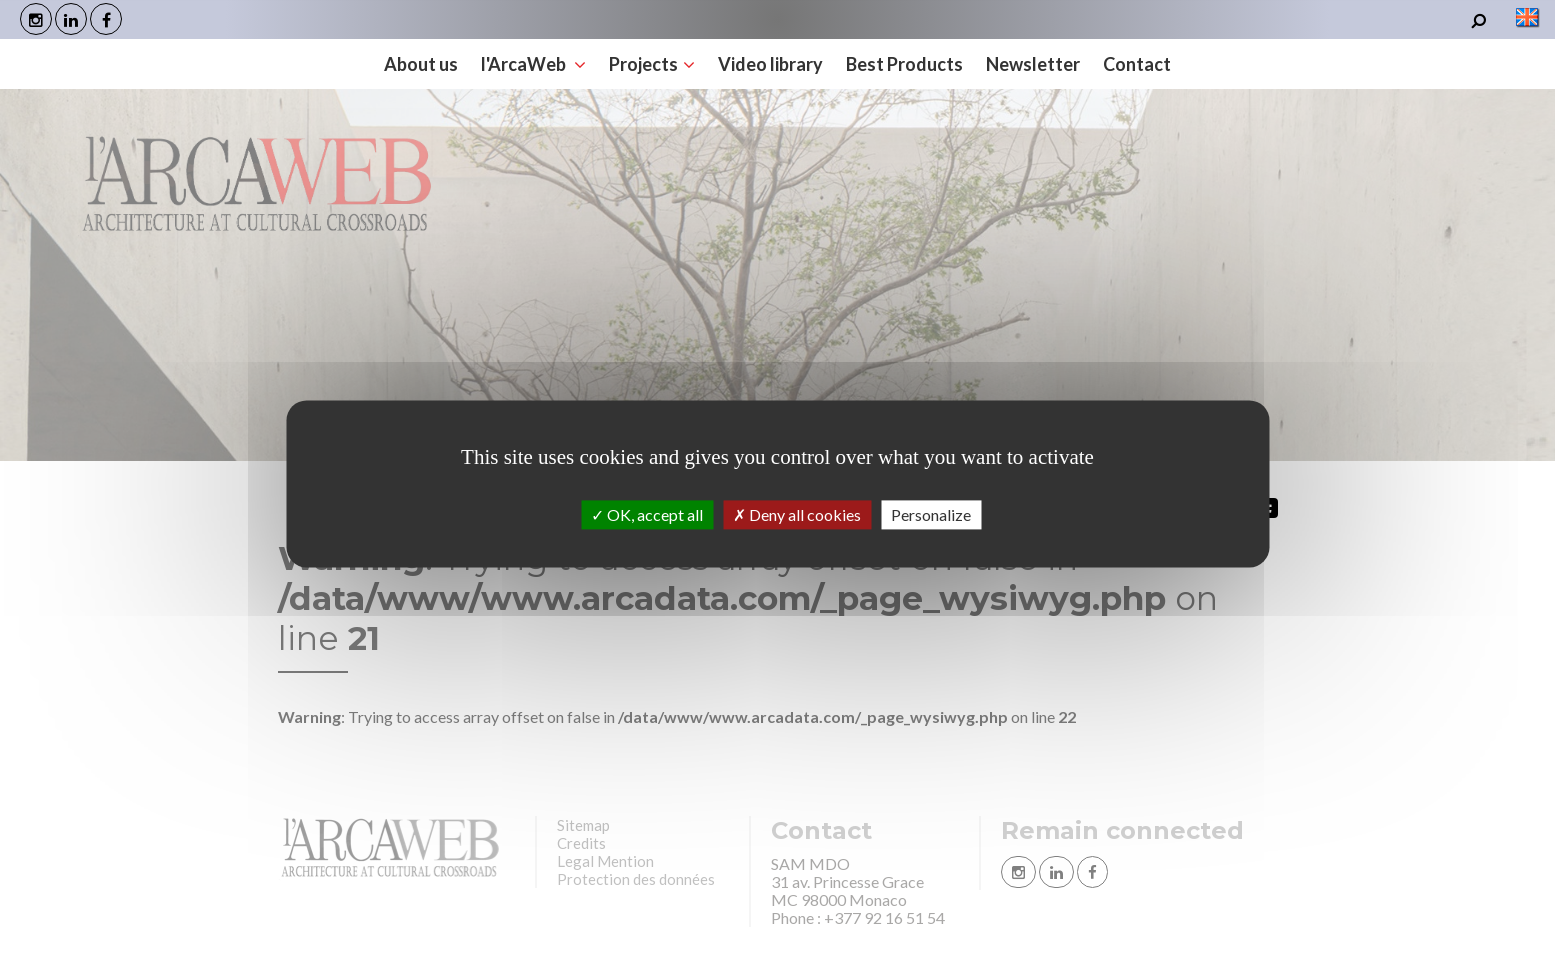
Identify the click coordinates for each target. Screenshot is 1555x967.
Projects (652, 64)
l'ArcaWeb (533, 64)
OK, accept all (647, 514)
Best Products (904, 64)
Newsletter (1033, 64)
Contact (1137, 64)
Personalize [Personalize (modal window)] (931, 514)
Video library (770, 64)
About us (421, 64)
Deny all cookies (797, 514)
